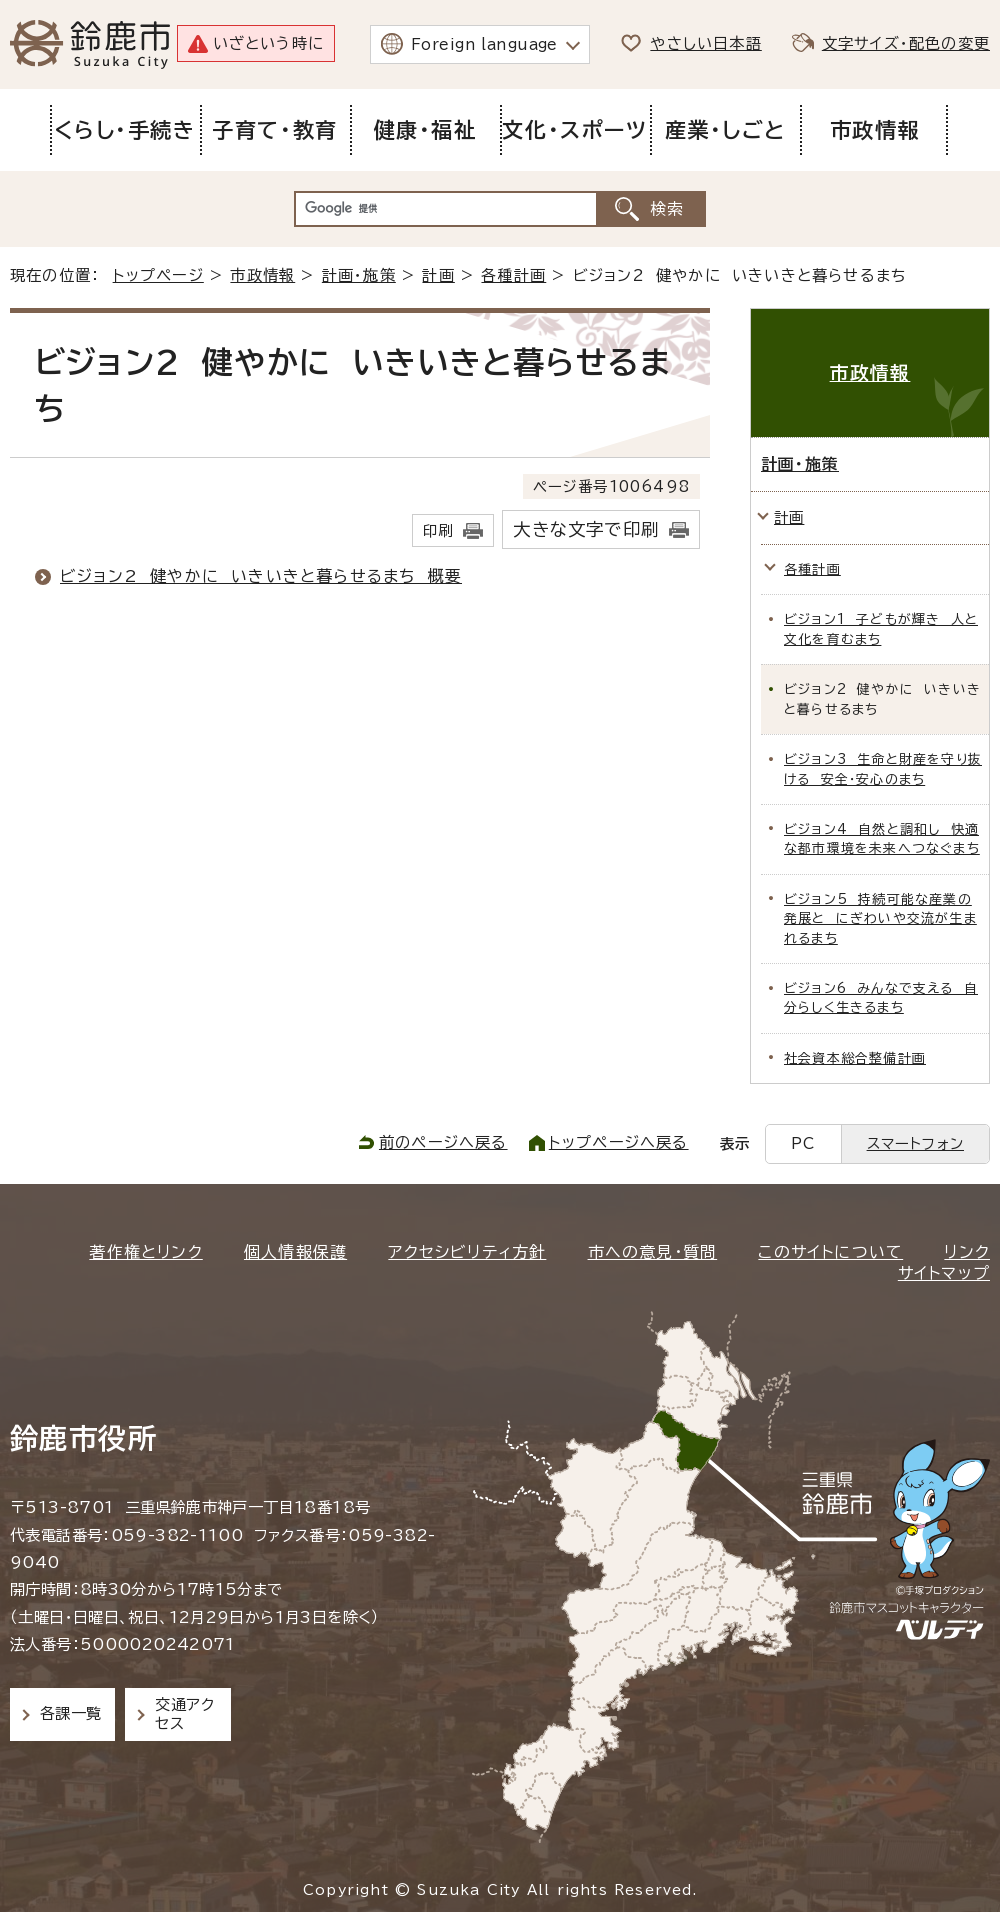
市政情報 (262, 275)
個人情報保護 (295, 1252)
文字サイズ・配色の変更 (906, 43)
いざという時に (268, 43)
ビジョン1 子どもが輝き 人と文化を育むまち (881, 629)
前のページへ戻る (443, 1142)
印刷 (438, 530)
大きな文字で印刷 (586, 529)
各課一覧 (71, 1713)
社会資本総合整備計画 (855, 1058)
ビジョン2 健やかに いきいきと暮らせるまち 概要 (261, 576)
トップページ (158, 275)
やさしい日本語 (705, 43)
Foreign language (484, 44)
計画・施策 (359, 275)
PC (803, 1143)
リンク (967, 1252)
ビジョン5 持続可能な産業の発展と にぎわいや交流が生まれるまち (880, 919)
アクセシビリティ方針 (467, 1252)
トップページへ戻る (619, 1142)
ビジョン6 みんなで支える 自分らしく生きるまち (881, 998)
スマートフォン (915, 1143)
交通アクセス (184, 1713)
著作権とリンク (145, 1252)
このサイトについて (830, 1252)
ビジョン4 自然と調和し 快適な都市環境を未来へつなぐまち (882, 839)
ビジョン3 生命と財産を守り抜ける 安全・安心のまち (883, 769)
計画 (438, 275)
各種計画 (513, 275)
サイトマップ (944, 1273)
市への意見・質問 (653, 1252)
